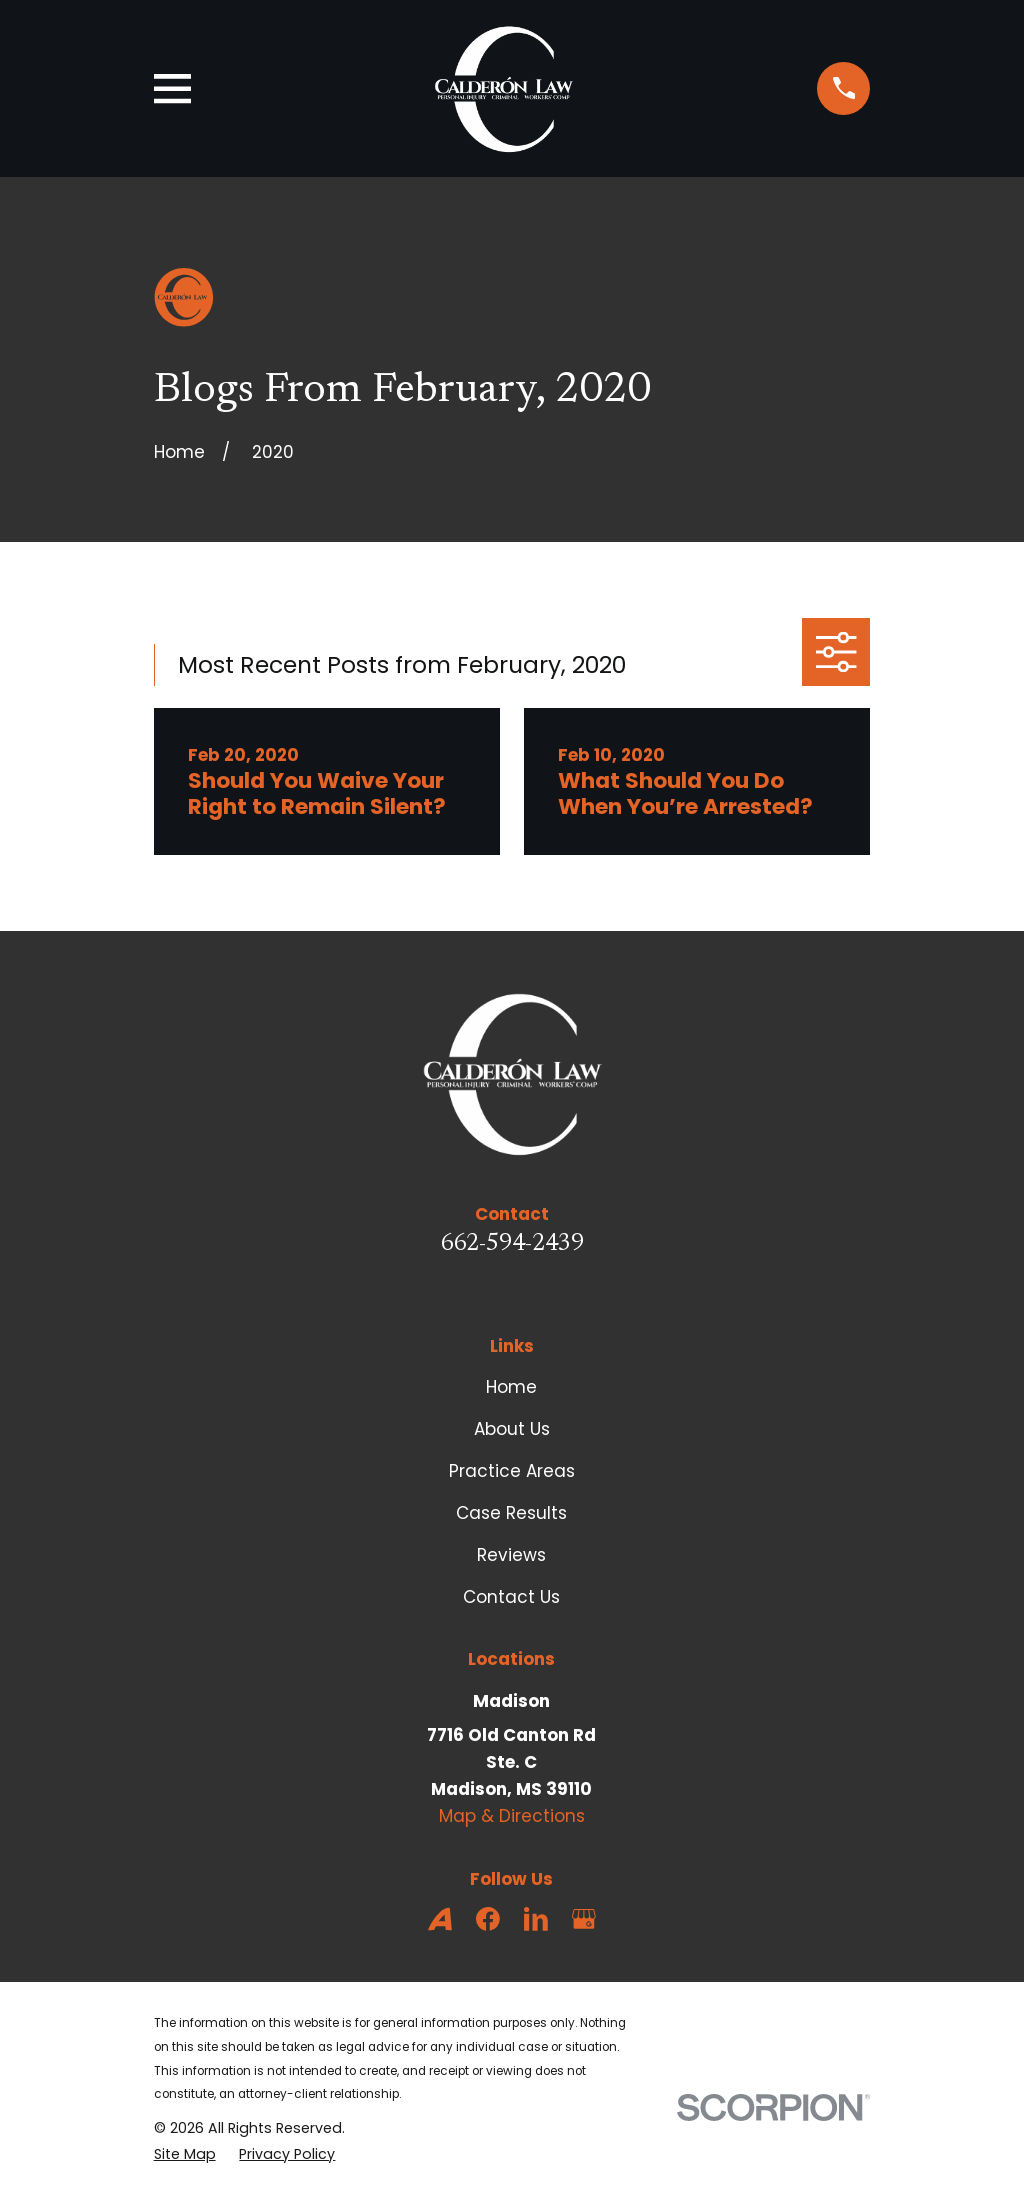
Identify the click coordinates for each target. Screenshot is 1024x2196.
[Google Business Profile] (584, 1919)
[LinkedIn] (536, 1919)
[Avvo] (440, 1919)
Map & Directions (512, 1816)
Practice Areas (512, 1471)
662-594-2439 (512, 1244)
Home (511, 1387)
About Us (512, 1429)
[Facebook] (488, 1919)
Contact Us (511, 1597)
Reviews (511, 1555)
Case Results (511, 1513)
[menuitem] (185, 2154)
